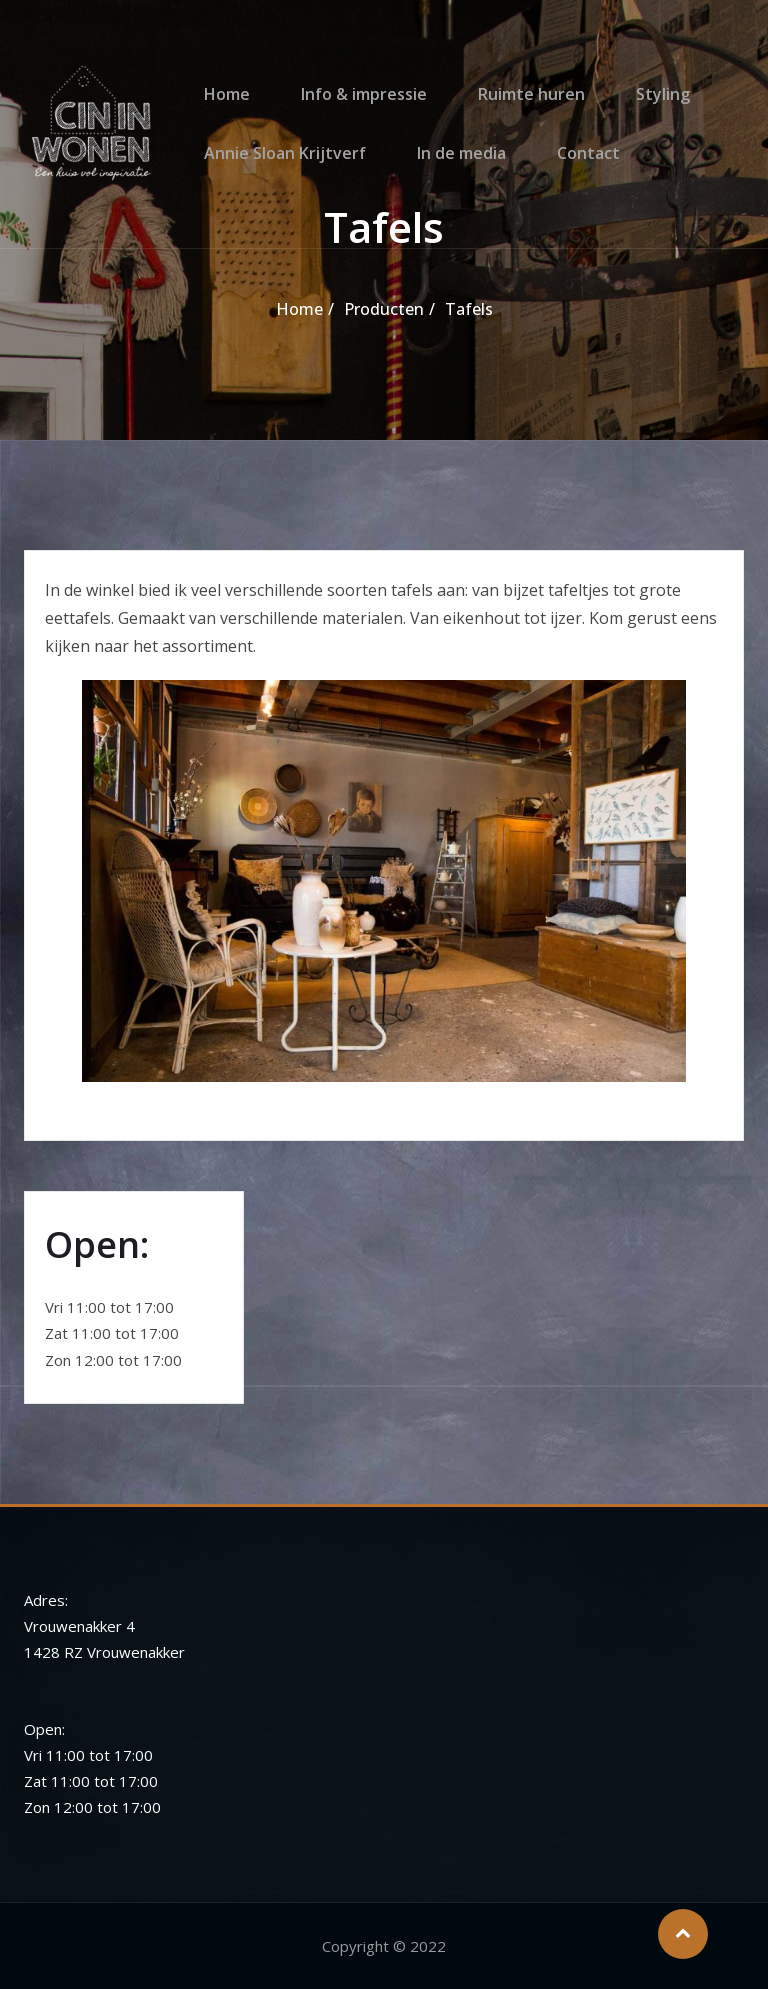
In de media (449, 167)
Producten (384, 309)
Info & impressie (352, 80)
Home (222, 80)
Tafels (469, 309)
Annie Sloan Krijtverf (280, 167)
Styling (637, 80)
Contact (569, 167)
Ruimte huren (512, 80)
